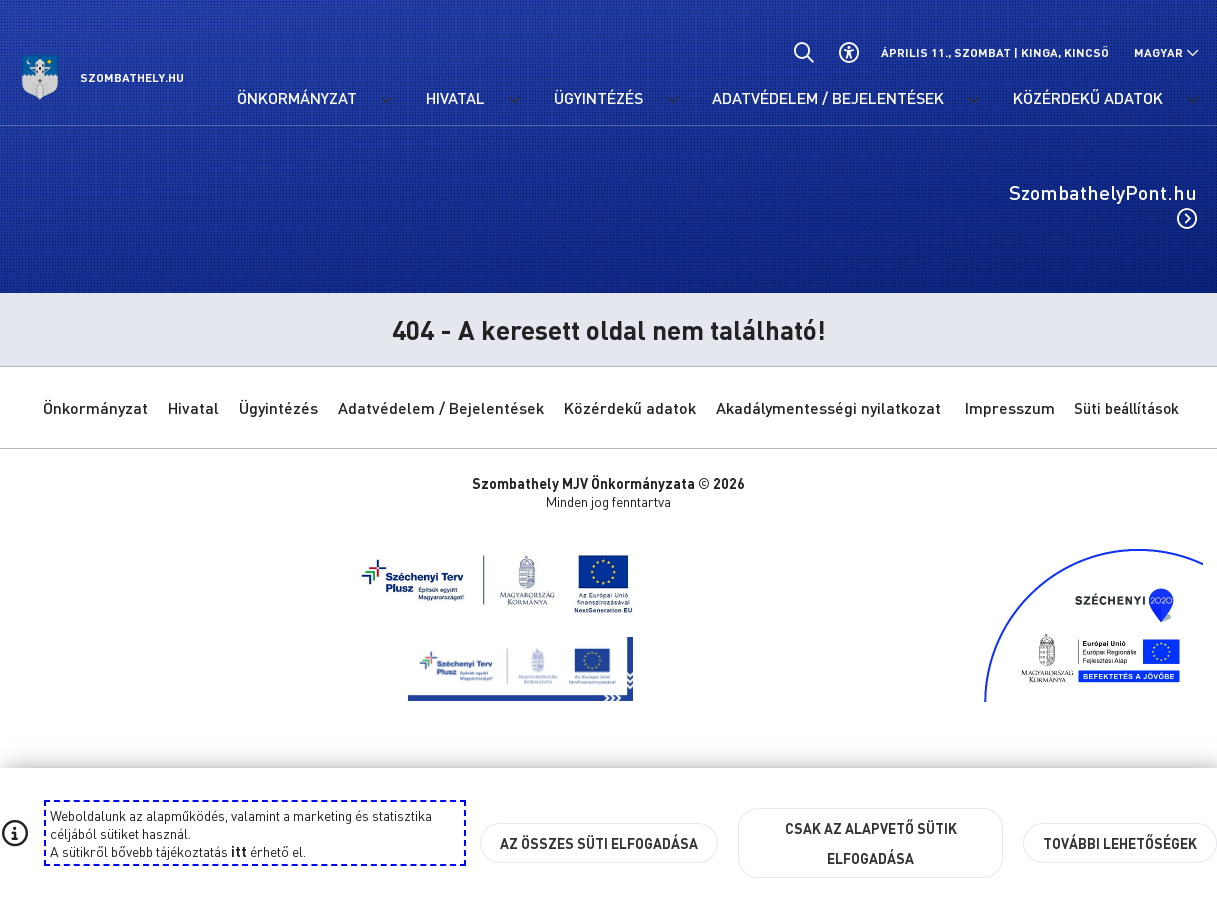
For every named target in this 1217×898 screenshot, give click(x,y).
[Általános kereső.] (803, 52)
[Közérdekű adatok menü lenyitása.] (1192, 100)
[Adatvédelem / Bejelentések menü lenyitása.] (973, 100)
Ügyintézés (278, 407)
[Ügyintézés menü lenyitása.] (672, 100)
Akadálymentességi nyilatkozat (828, 407)
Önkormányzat (95, 407)
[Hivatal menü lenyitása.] (514, 100)
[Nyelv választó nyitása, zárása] (1166, 52)
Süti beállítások (1126, 408)
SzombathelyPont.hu (1103, 204)
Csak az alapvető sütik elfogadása (871, 843)
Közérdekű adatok (630, 407)
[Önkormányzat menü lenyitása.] (386, 100)
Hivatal (193, 407)
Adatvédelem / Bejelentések (441, 407)
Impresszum (1010, 407)
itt (239, 851)
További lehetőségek (1120, 843)
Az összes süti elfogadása (599, 843)
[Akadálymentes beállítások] (848, 52)
